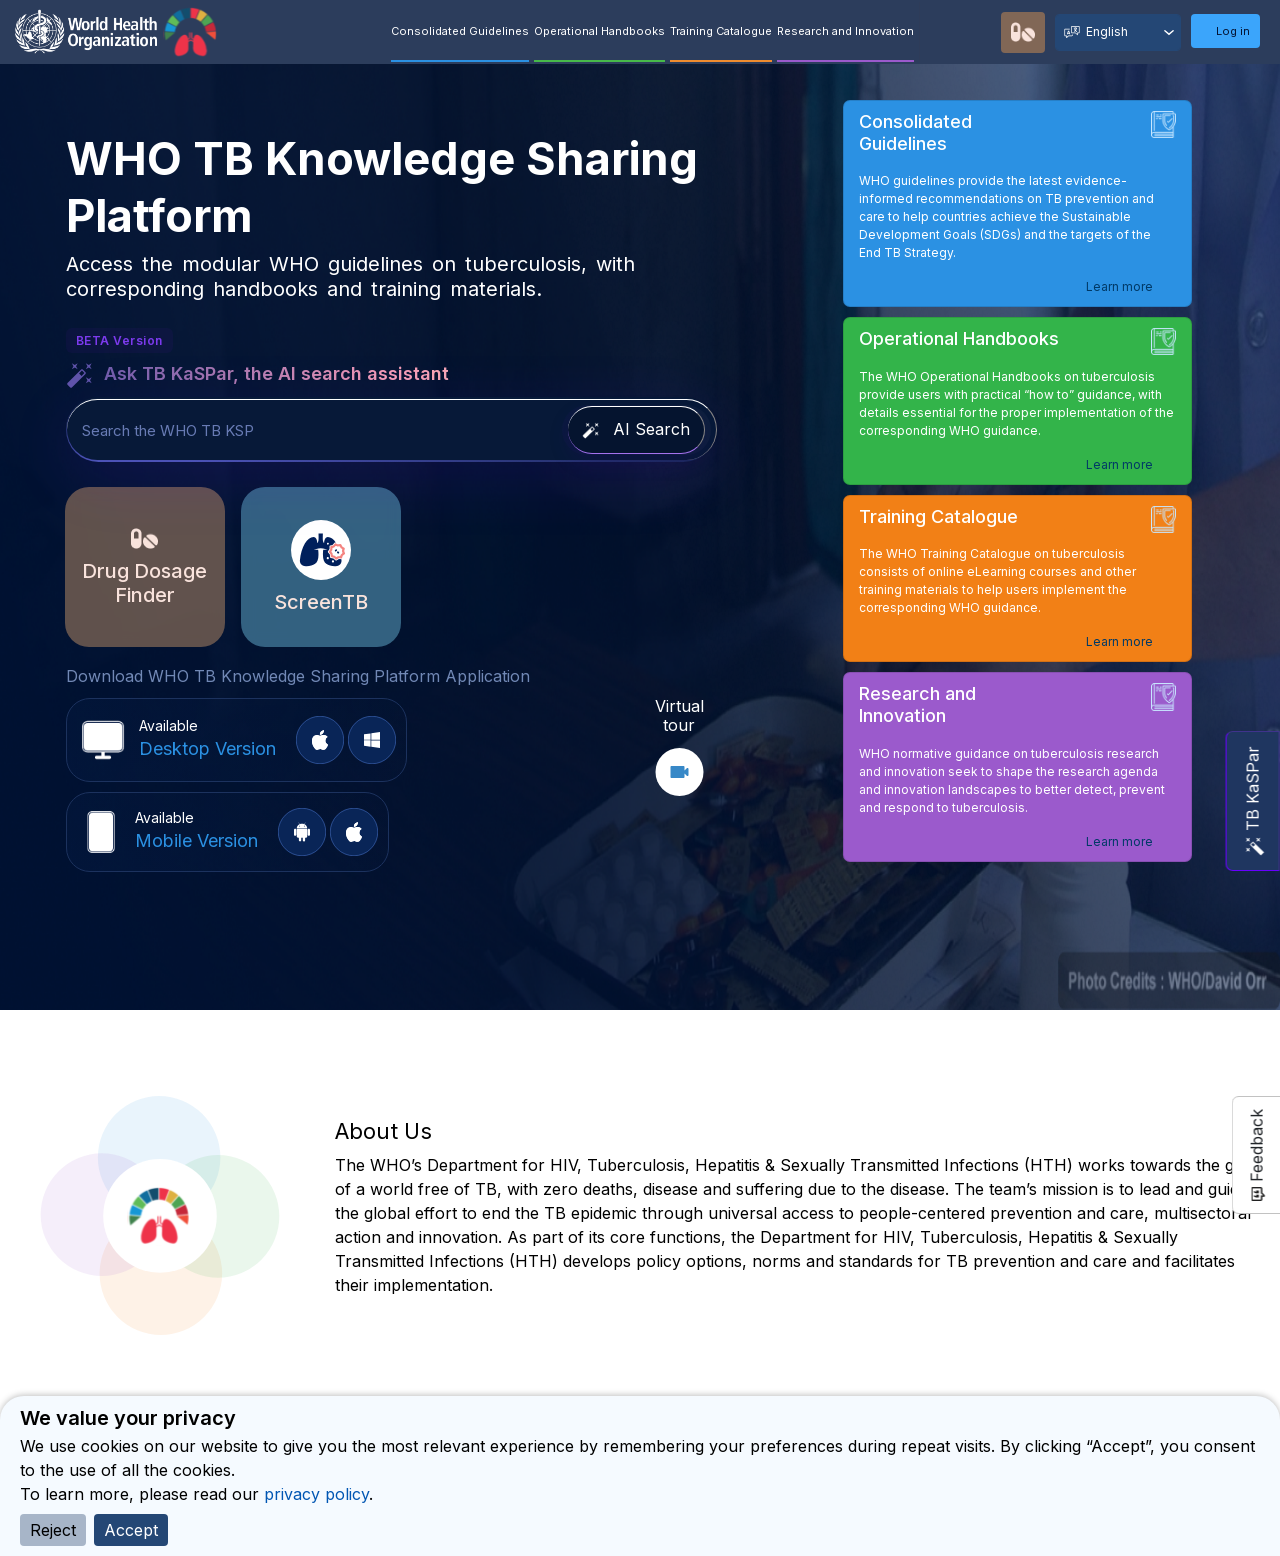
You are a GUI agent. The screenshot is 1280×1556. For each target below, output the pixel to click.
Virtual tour (679, 715)
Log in (1233, 31)
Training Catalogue (721, 31)
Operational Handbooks (599, 31)
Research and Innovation (845, 31)
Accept (131, 1530)
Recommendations (981, 32)
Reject (53, 1530)
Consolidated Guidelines (460, 31)
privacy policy (316, 1494)
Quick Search (943, 33)
